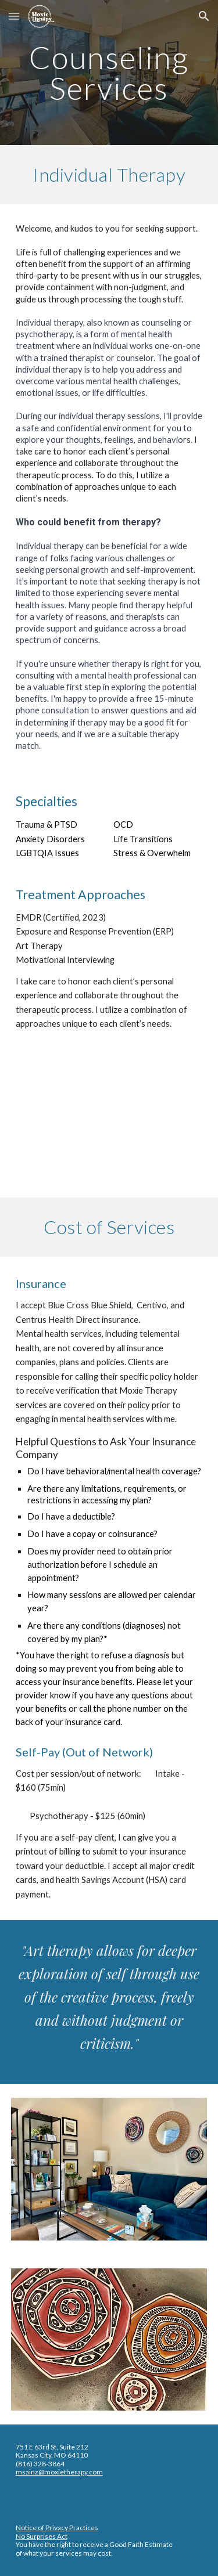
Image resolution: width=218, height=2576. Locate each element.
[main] (109, 73)
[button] (14, 16)
